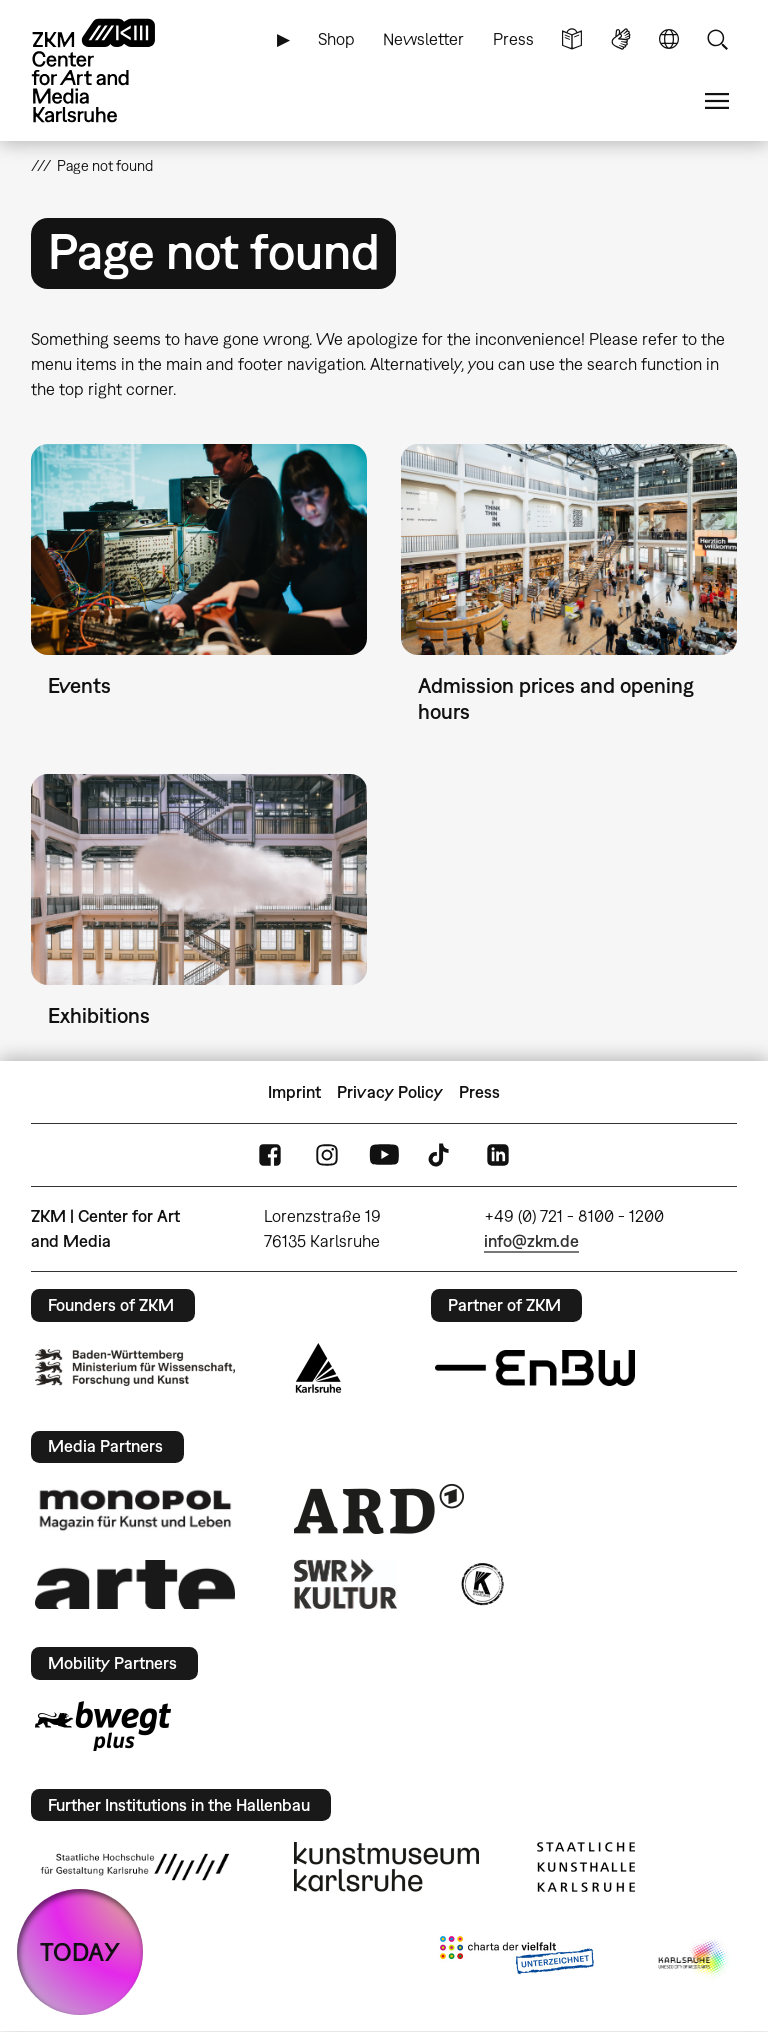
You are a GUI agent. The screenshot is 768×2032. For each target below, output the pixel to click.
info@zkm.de (531, 1241)
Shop (336, 39)
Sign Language (621, 39)
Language (669, 39)
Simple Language (572, 39)
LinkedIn (498, 1155)
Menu (717, 101)
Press (513, 39)
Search (717, 39)
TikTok (441, 1155)
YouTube (384, 1155)
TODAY (80, 1951)
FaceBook (270, 1155)
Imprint (294, 1092)
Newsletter (423, 39)
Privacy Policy (390, 1092)
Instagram (327, 1155)
